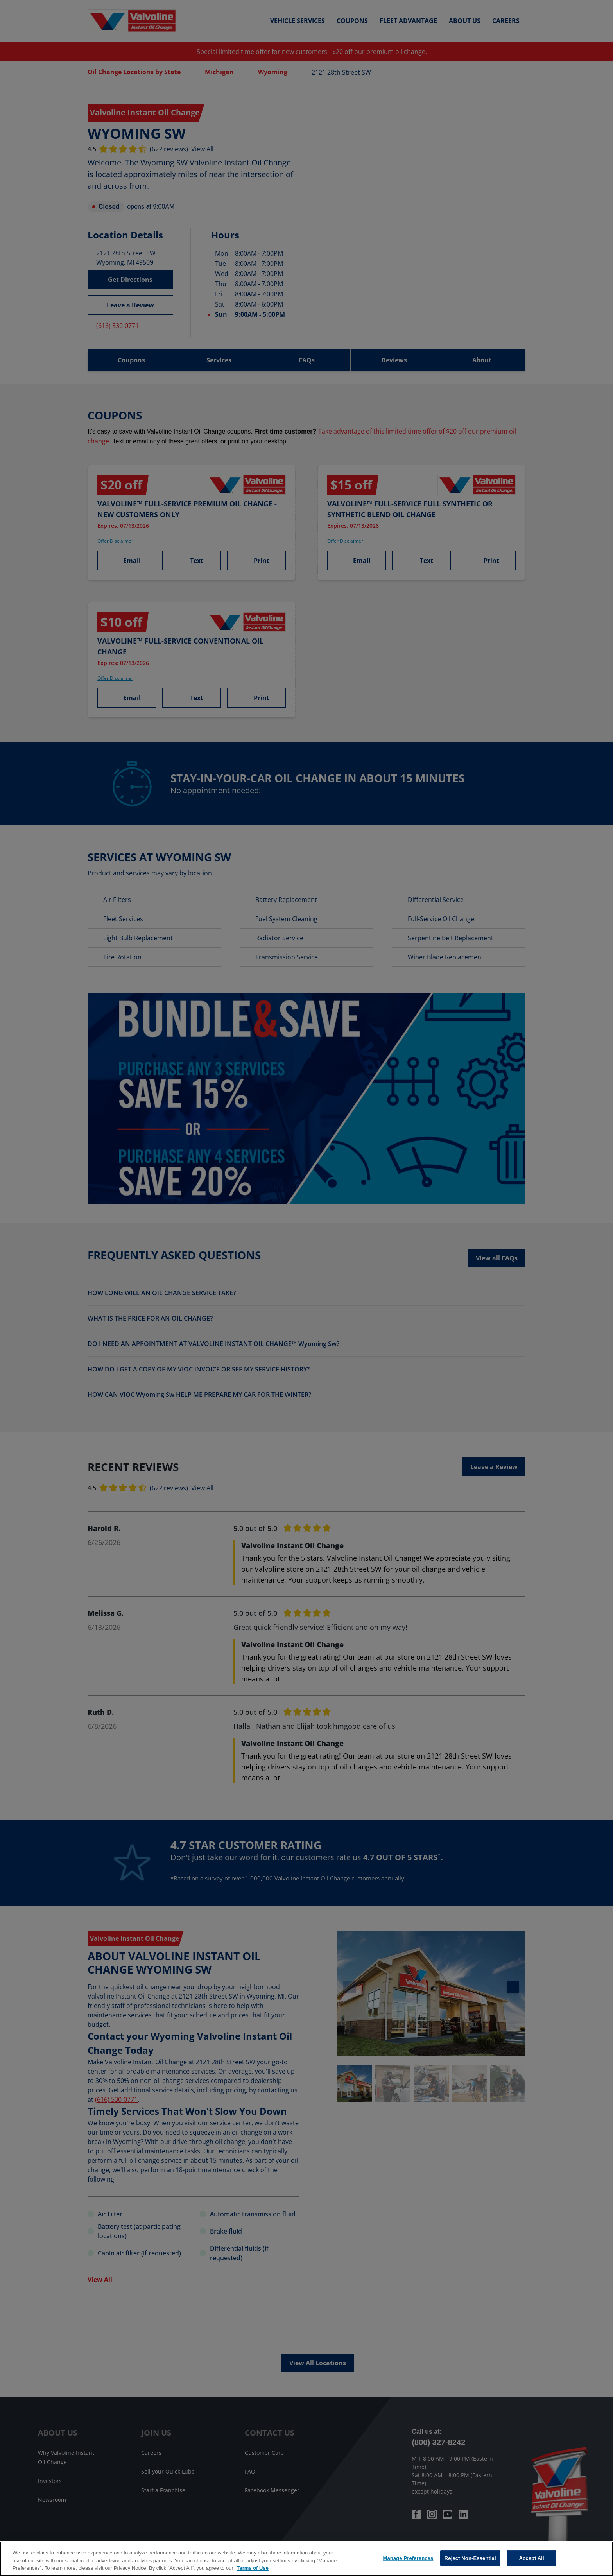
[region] (306, 2558)
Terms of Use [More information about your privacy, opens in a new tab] (253, 2568)
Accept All (531, 2558)
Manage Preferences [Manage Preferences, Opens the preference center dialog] (408, 2558)
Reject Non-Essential (470, 2558)
